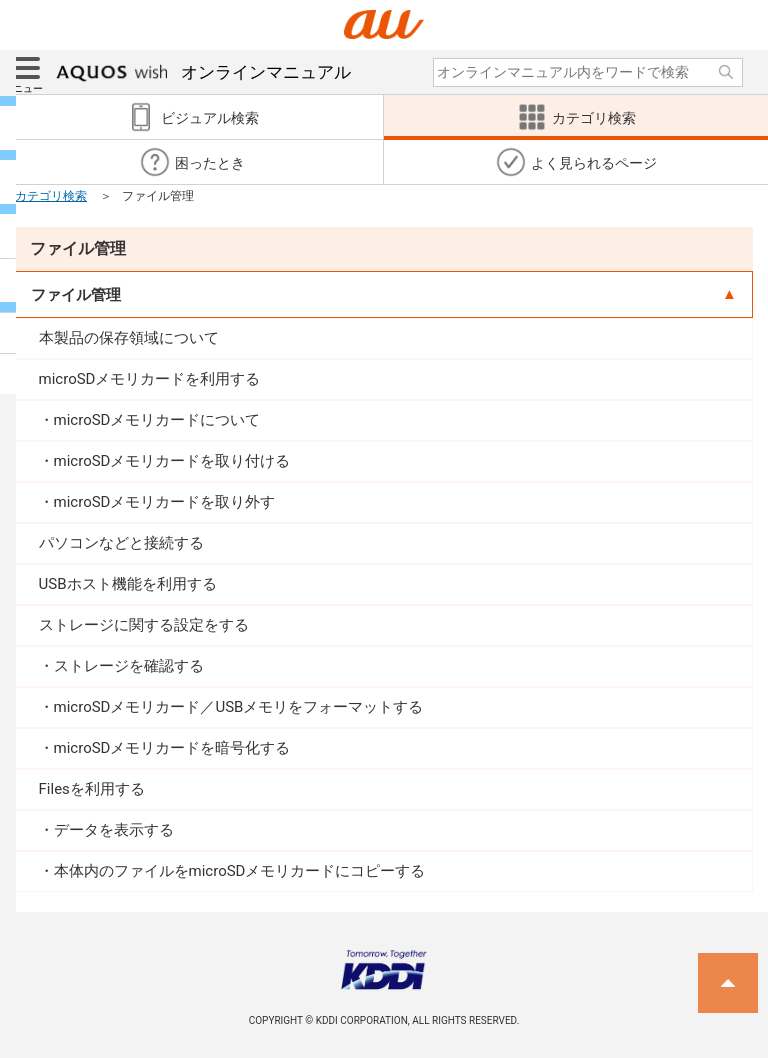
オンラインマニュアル (203, 72)
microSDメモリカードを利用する (150, 379)
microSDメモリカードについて (157, 420)
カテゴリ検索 (51, 196)
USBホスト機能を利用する (128, 584)
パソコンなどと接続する (121, 543)
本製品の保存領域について (129, 338)
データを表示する (114, 830)
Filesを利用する (92, 789)
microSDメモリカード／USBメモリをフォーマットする (239, 707)
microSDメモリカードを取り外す (165, 502)
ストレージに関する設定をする (144, 625)
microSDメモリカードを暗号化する (172, 748)
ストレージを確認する (129, 666)
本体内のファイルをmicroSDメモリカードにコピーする (240, 871)
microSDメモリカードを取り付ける (172, 461)
